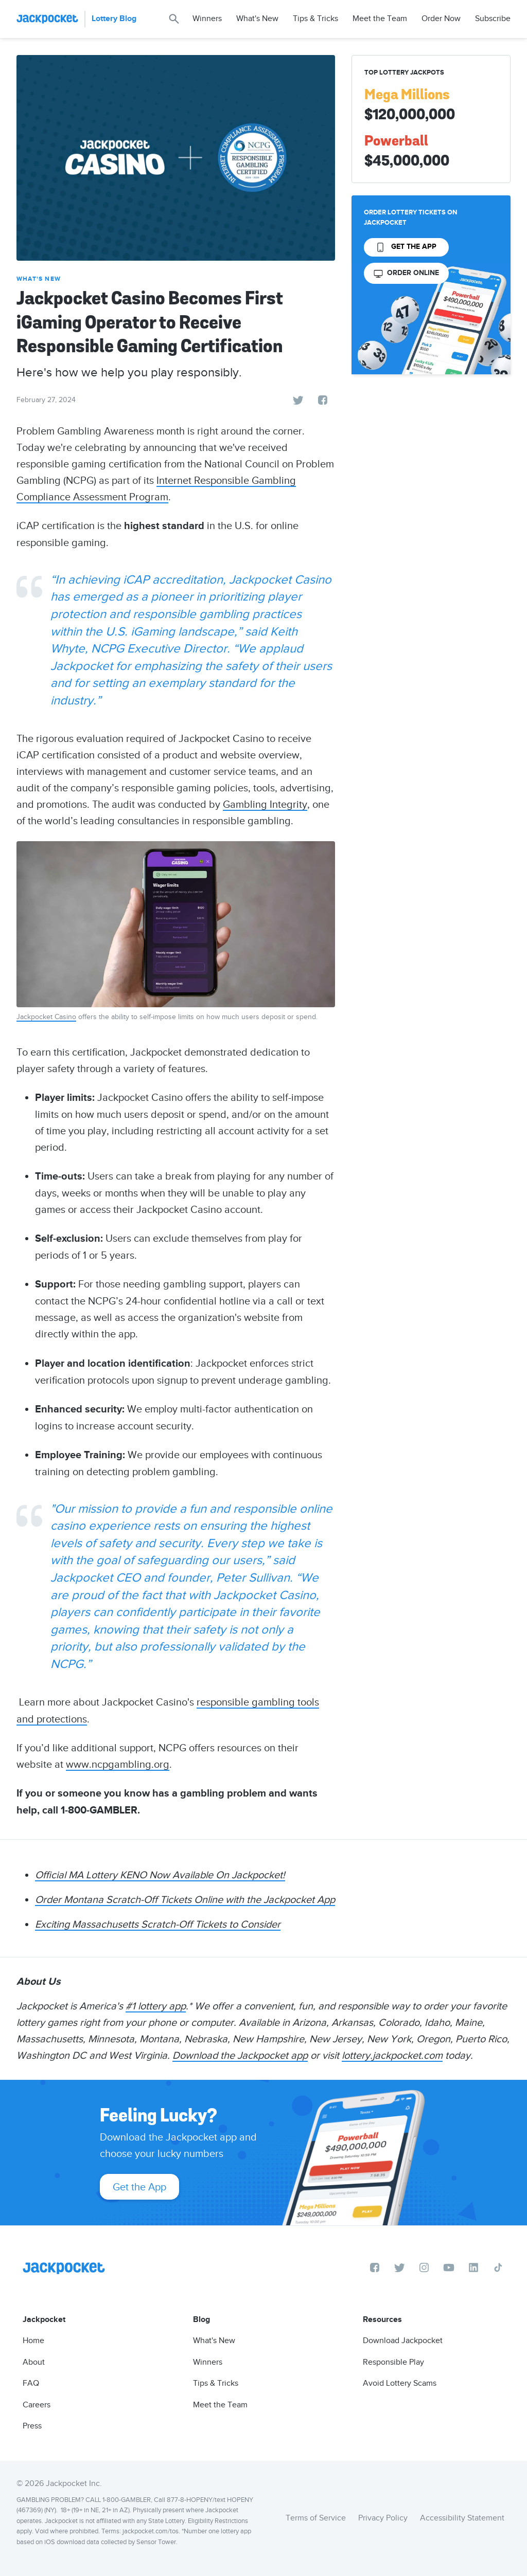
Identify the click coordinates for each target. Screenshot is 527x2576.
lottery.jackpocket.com (392, 2055)
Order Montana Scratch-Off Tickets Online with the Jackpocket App (185, 1899)
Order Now (441, 18)
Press (32, 2425)
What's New (257, 18)
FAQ (31, 2383)
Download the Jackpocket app (240, 2055)
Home (33, 2340)
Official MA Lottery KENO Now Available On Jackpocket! (160, 1874)
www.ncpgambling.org (117, 1764)
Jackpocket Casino (46, 1017)
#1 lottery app (156, 2005)
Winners (207, 18)
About (34, 2362)
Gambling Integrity (265, 804)
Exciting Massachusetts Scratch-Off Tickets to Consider (157, 1924)
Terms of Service (316, 2518)
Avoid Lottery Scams (399, 2383)
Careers (36, 2404)
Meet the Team (380, 18)
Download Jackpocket (403, 2340)
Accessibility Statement (462, 2518)
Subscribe (493, 18)
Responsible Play (393, 2362)
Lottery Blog (114, 19)
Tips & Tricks (315, 18)
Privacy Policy (383, 2518)
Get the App (139, 2186)
